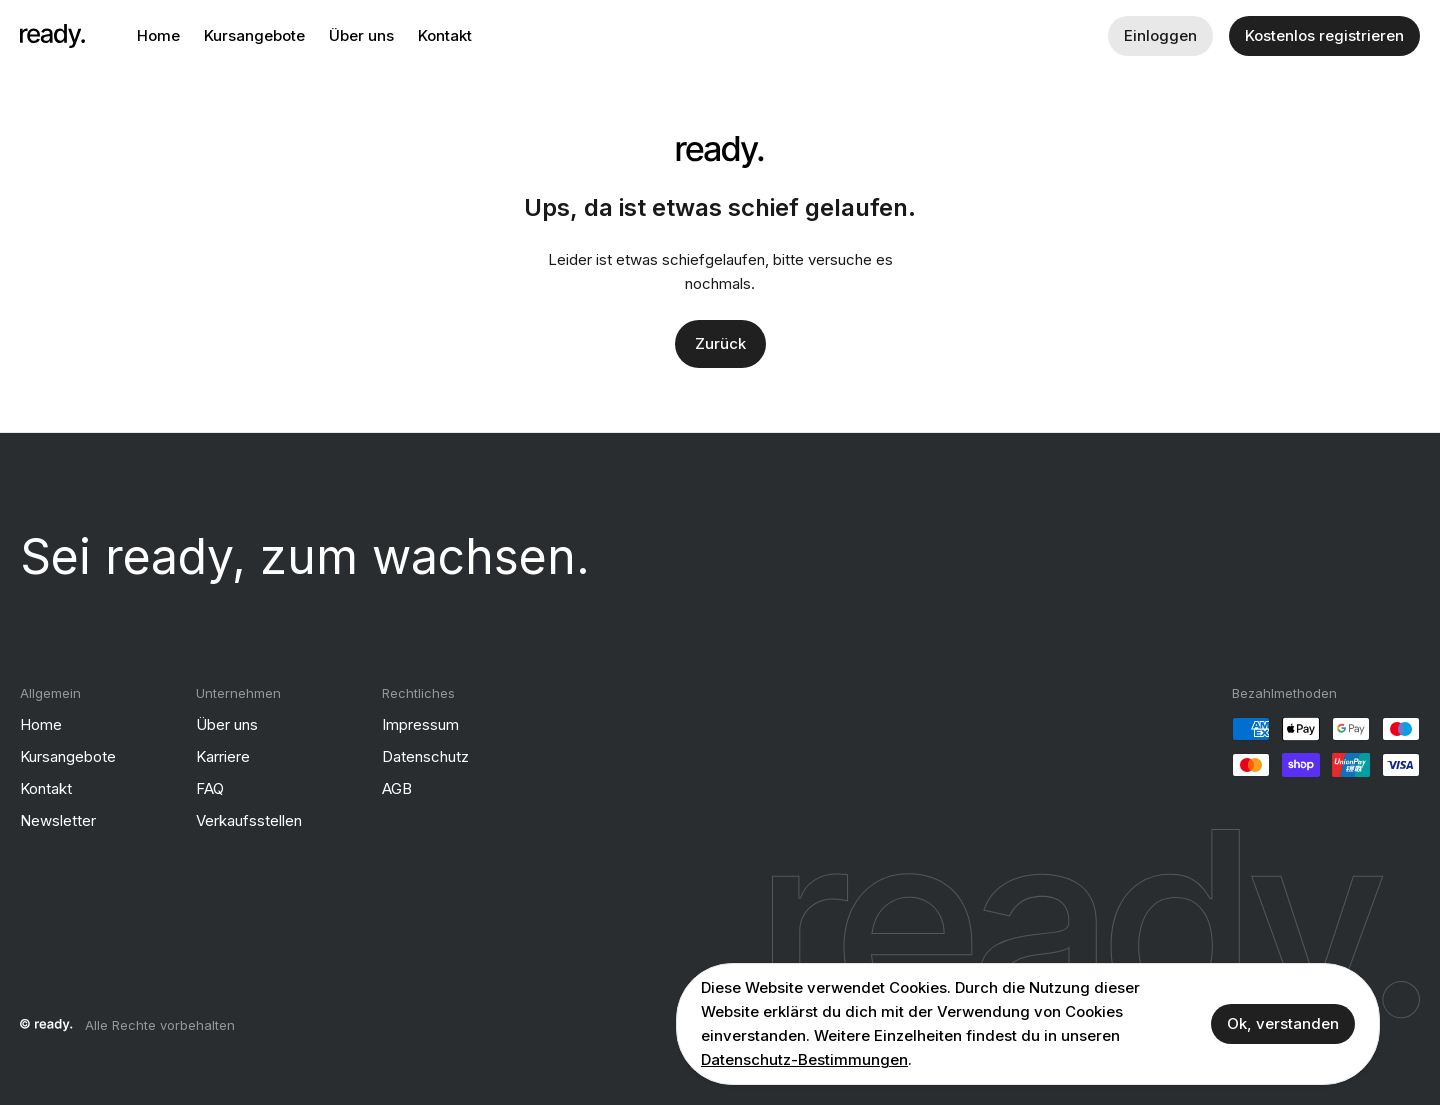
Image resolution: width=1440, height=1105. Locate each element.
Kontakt (445, 35)
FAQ (210, 788)
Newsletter (58, 820)
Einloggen (1160, 35)
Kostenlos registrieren (1324, 35)
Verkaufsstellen (249, 820)
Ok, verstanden (1283, 1023)
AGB (397, 788)
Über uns (361, 35)
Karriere (223, 756)
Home (158, 35)
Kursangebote (254, 35)
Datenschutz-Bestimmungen (804, 1059)
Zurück (720, 343)
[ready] (52, 36)
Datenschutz (425, 756)
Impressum (420, 724)
